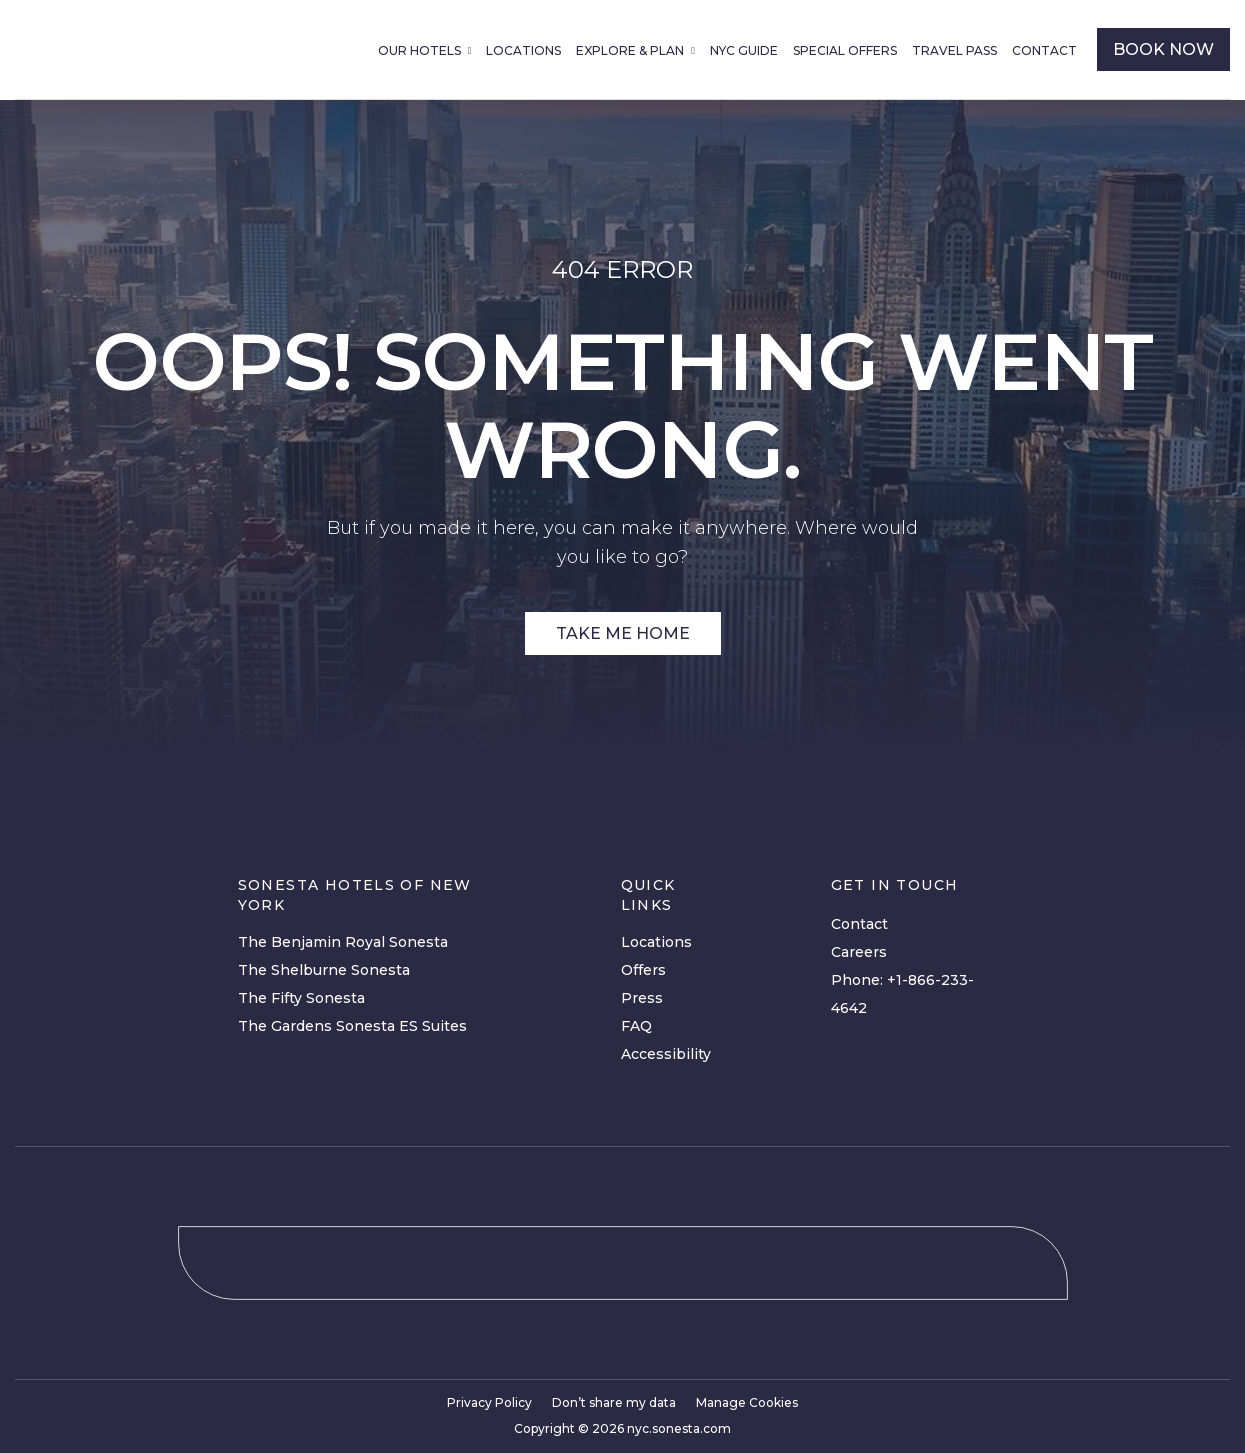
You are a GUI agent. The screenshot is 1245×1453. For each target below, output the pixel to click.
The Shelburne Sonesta (324, 970)
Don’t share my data (614, 1402)
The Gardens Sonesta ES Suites (352, 1026)
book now (1163, 49)
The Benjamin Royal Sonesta (343, 942)
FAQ (636, 1026)
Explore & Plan (630, 50)
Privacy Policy (489, 1402)
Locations (523, 50)
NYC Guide (744, 50)
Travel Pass (954, 50)
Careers (859, 952)
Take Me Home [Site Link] (623, 633)
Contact (1044, 50)
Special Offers (845, 50)
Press (642, 998)
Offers (643, 970)
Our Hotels (419, 50)
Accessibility (666, 1054)
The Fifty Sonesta (301, 998)
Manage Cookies (747, 1402)
